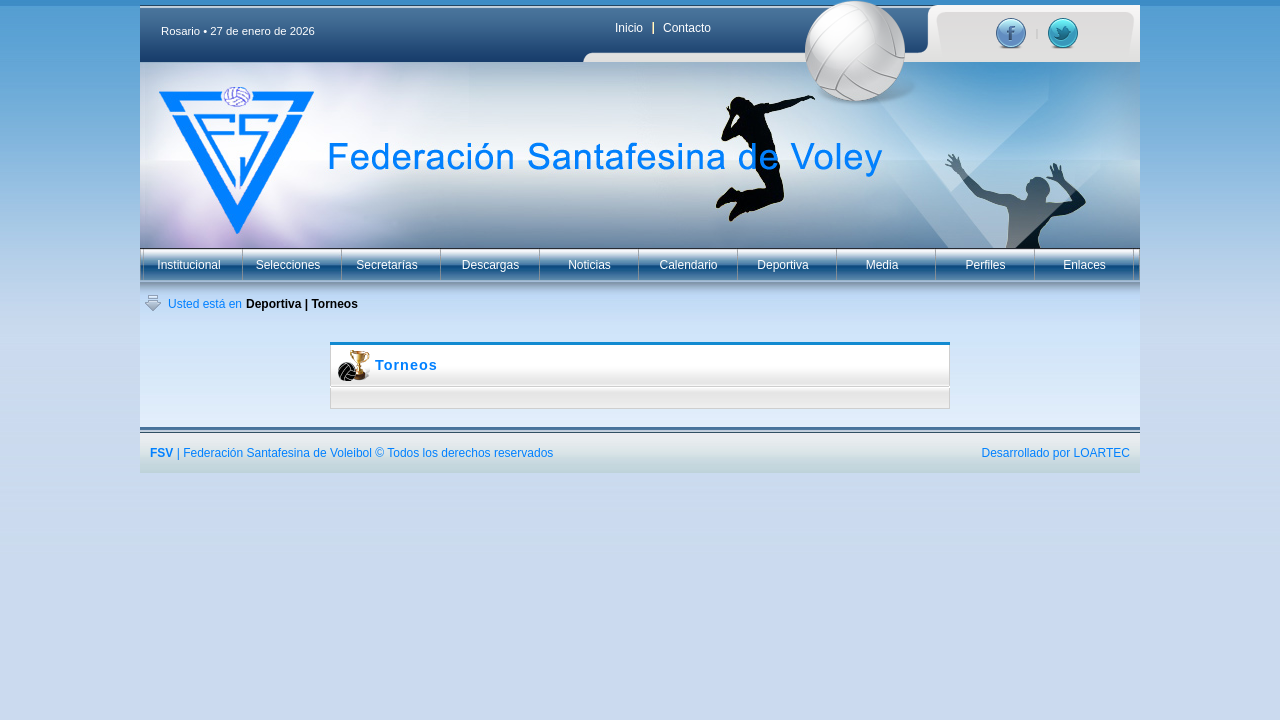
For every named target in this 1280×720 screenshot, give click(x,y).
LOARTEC (1102, 453)
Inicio (629, 28)
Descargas (490, 265)
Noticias (589, 265)
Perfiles (985, 265)
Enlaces (1084, 265)
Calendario (688, 265)
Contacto (687, 28)
